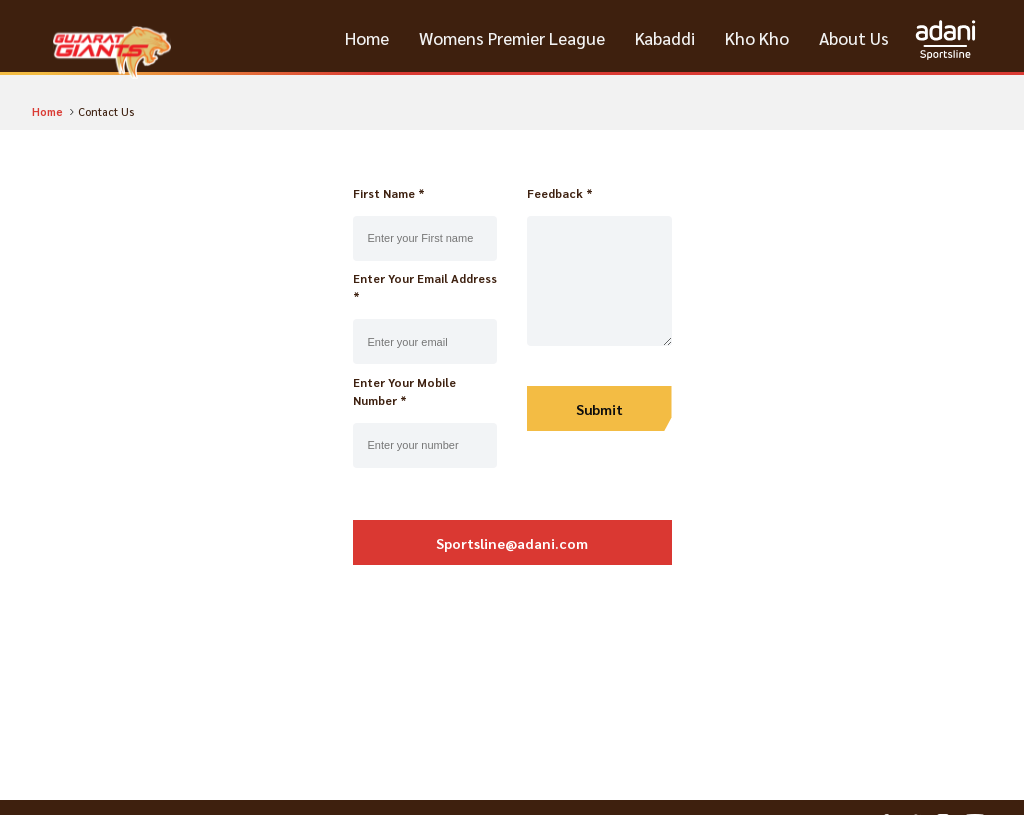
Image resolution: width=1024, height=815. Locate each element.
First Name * (389, 193)
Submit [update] (599, 409)
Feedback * (560, 193)
